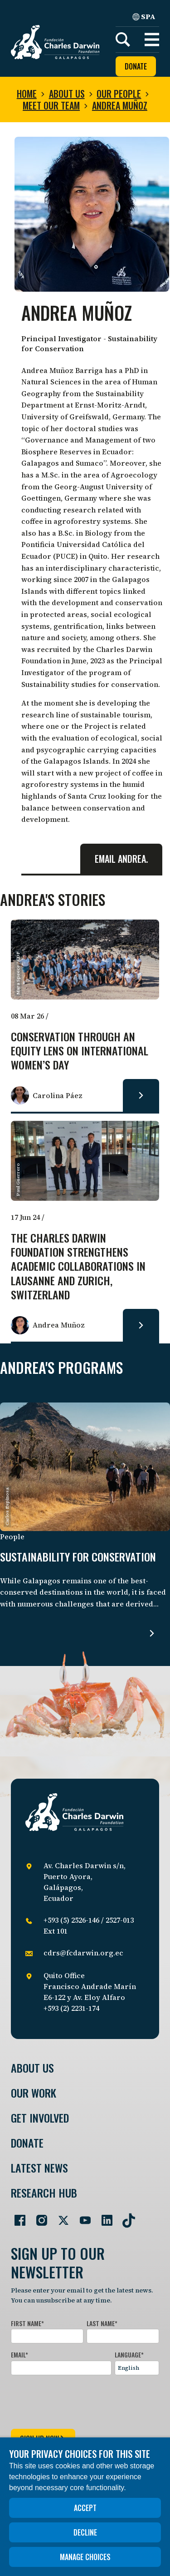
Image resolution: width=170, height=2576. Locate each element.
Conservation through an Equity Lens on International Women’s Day (79, 1051)
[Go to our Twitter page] (59, 2216)
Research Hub (44, 2193)
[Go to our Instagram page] (38, 2216)
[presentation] (80, 2400)
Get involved (40, 2118)
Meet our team (51, 105)
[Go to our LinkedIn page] (103, 2216)
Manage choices (85, 2556)
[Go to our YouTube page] (81, 2216)
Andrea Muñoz (119, 105)
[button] (152, 39)
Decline (85, 2532)
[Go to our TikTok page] (125, 2216)
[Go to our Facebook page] (16, 2216)
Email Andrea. (121, 858)
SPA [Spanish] (143, 16)
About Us (32, 2068)
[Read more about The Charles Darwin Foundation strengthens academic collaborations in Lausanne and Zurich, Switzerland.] (141, 1325)
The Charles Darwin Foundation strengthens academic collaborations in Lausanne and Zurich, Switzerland (78, 1267)
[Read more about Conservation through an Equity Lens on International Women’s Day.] (141, 1095)
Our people (119, 93)
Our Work (33, 2093)
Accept (85, 2507)
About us (67, 93)
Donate (136, 66)
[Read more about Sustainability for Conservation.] (152, 1633)
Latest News (39, 2168)
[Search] (123, 39)
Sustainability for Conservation (78, 1557)
